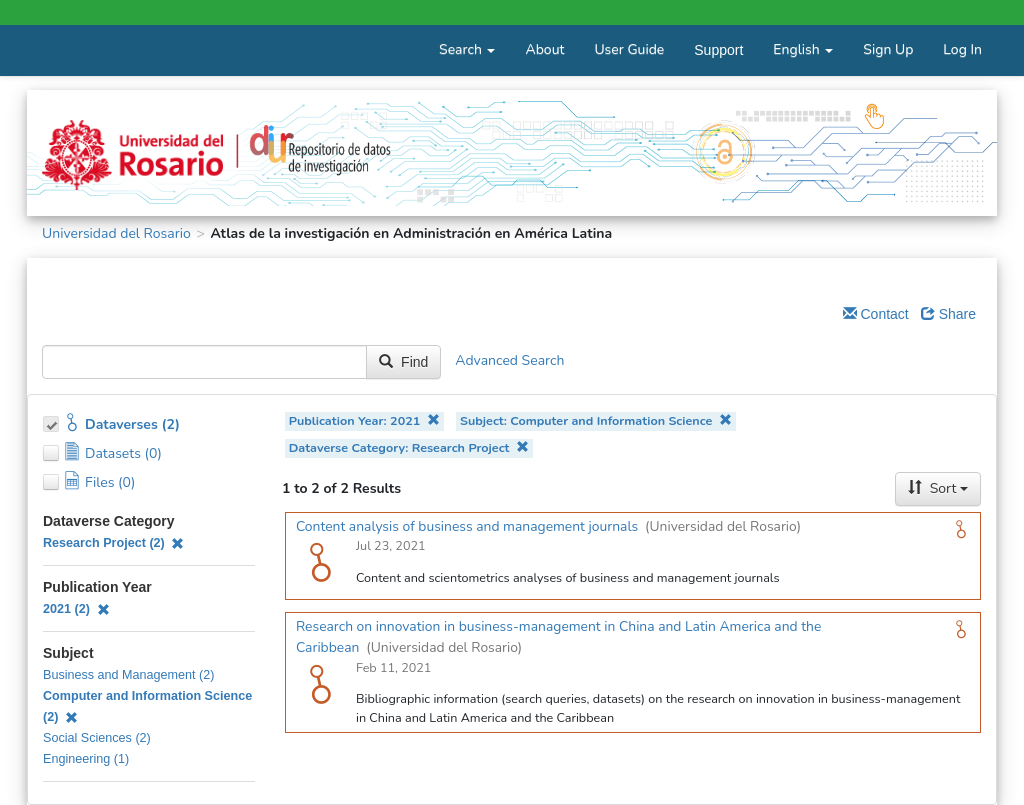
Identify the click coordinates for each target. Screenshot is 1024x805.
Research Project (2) (113, 543)
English (803, 49)
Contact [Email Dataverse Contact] (876, 314)
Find (403, 362)
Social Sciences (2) (97, 738)
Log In (962, 49)
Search (467, 49)
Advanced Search (509, 361)
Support (718, 50)
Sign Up (888, 49)
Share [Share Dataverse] (948, 314)
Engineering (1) (86, 759)
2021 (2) (76, 609)
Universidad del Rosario (116, 233)
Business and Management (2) (129, 675)
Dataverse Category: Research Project (409, 447)
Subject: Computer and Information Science (596, 420)
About (544, 49)
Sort (938, 488)
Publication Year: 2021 (364, 420)
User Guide (629, 49)
